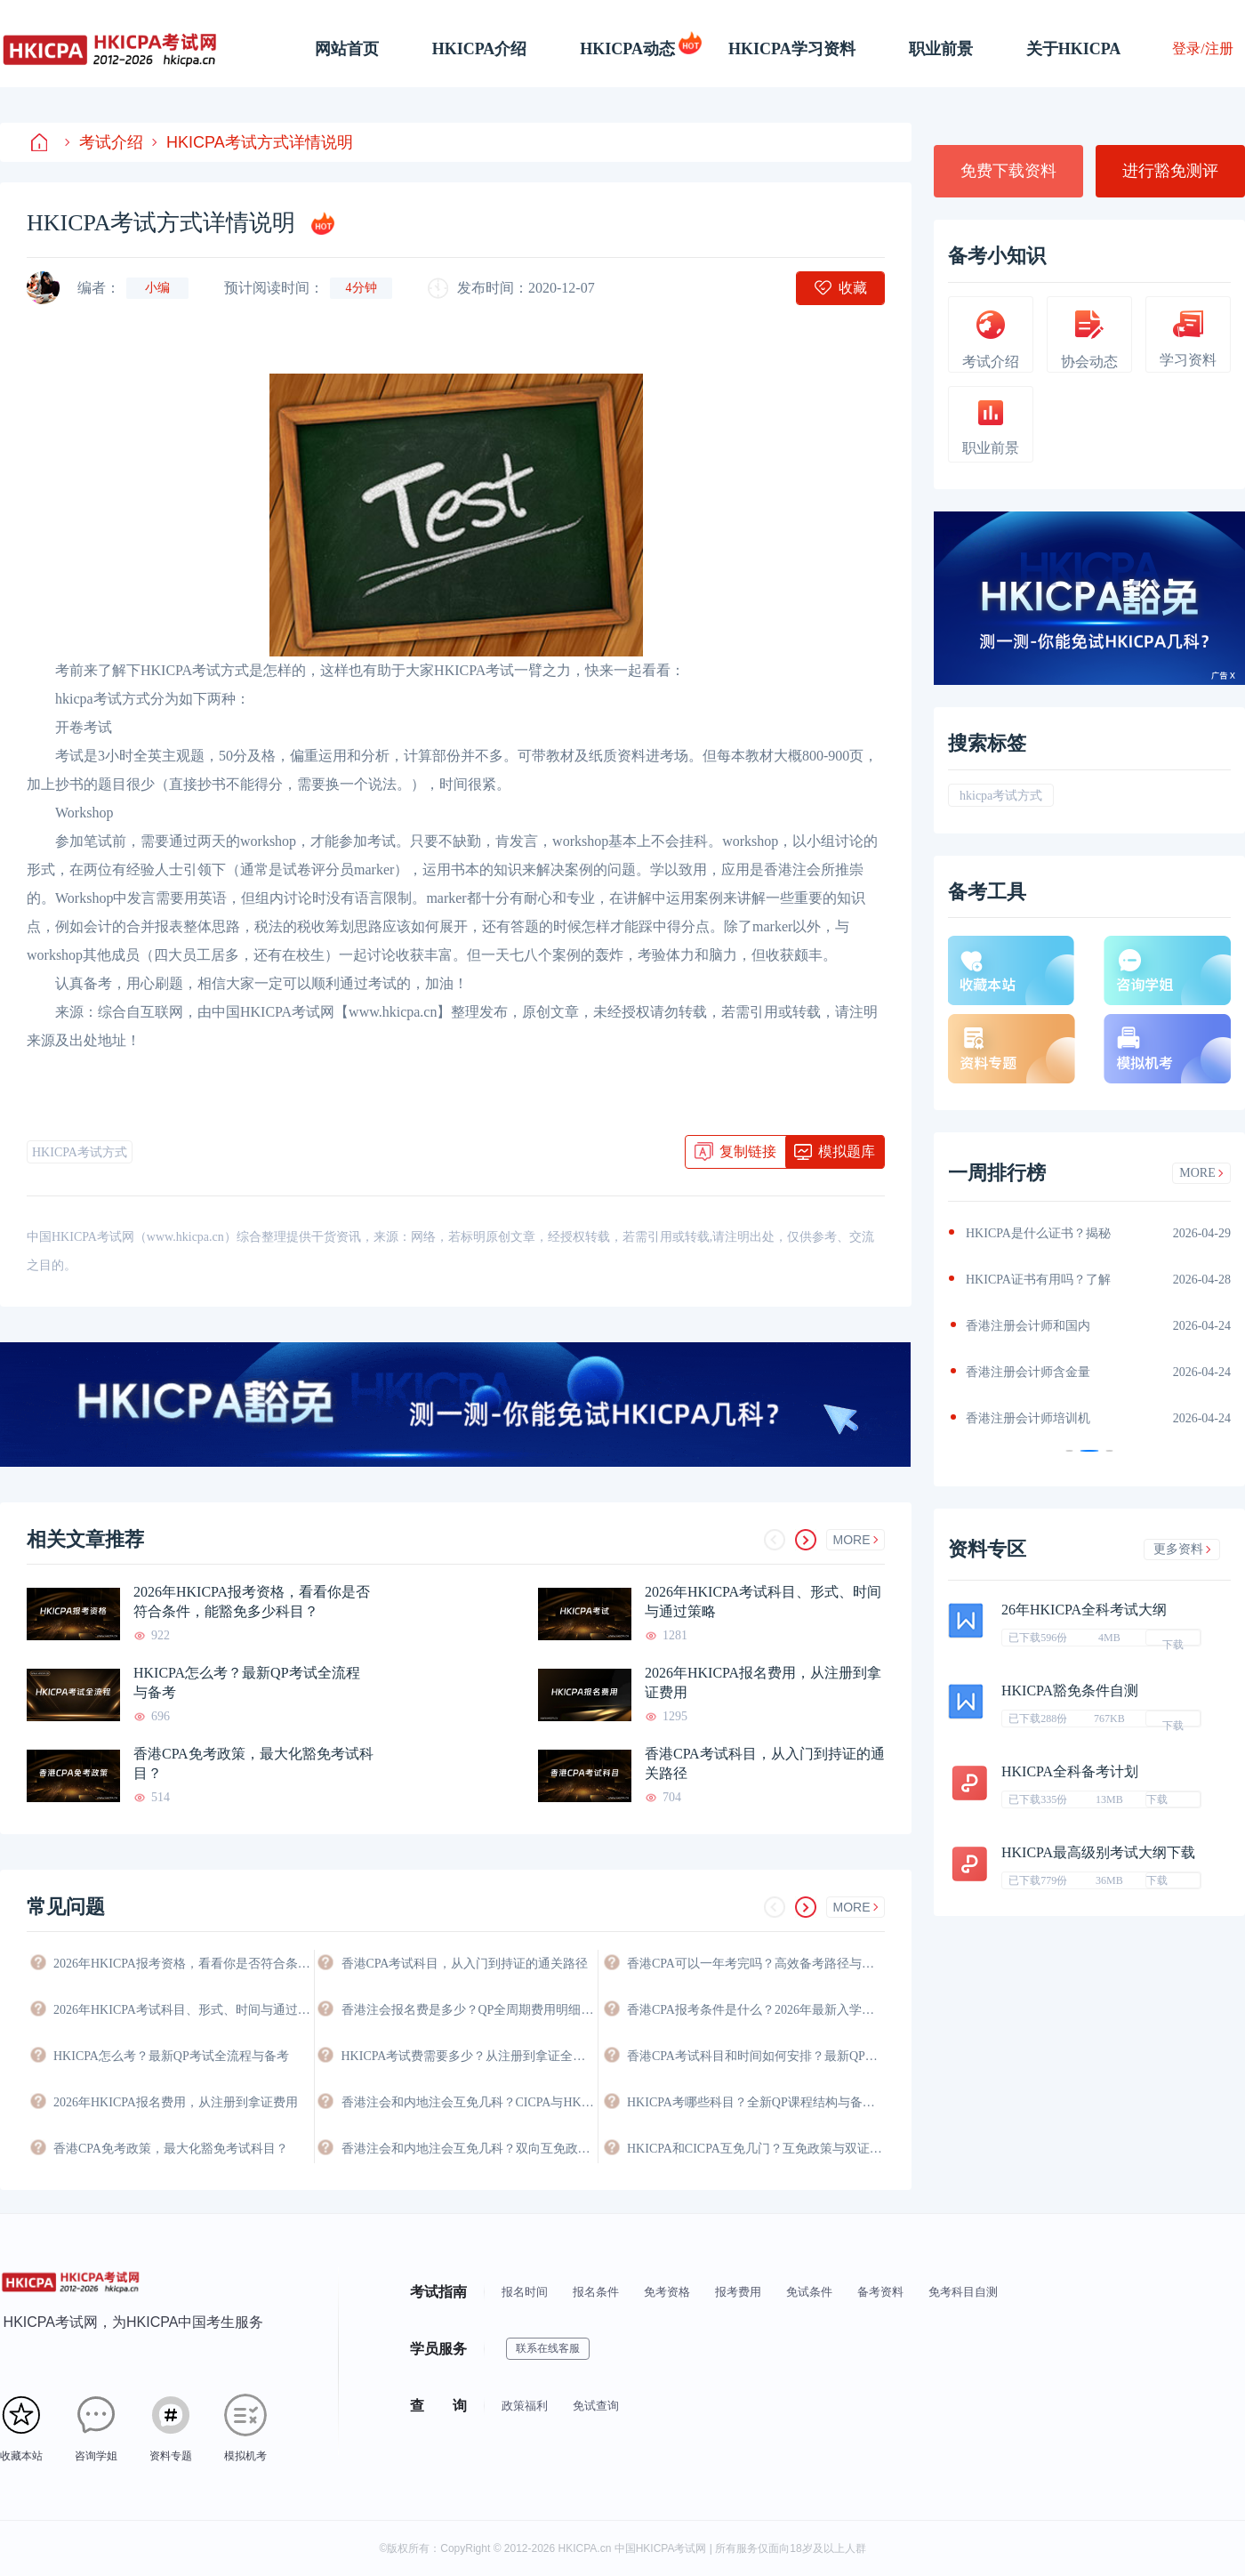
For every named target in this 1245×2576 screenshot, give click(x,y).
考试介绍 (104, 142)
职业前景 (941, 49)
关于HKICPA (1073, 49)
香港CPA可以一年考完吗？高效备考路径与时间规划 (756, 1963)
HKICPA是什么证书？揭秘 (1038, 1233)
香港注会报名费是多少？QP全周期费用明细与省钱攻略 (469, 2010)
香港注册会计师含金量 (1028, 1372)
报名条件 (596, 2291)
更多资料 (1182, 1549)
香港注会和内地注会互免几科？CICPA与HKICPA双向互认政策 (469, 2102)
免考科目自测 (963, 2291)
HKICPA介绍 (479, 49)
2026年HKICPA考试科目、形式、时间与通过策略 (763, 1601)
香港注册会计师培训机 (1028, 1418)
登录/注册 (1202, 48)
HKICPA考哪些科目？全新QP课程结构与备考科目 (756, 2102)
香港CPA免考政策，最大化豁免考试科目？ (253, 1763)
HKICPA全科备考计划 (1069, 1771)
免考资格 (667, 2291)
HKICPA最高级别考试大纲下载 (1098, 1852)
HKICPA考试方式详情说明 (252, 142)
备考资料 (880, 2291)
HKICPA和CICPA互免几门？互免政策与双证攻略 (756, 2148)
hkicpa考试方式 (1001, 795)
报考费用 (738, 2291)
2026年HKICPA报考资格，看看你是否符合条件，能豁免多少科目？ (251, 1601)
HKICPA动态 (627, 49)
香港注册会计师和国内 (1028, 1325)
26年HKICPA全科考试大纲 (1084, 1609)
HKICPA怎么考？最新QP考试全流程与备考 (246, 1682)
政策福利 (525, 2405)
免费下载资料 (1008, 171)
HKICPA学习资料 (791, 49)
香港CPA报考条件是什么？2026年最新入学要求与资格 (756, 2010)
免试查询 (596, 2405)
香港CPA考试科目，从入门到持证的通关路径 (765, 1763)
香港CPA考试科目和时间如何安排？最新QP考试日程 (756, 2056)
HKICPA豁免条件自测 (1069, 1690)
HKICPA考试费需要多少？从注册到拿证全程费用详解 (469, 2056)
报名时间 (525, 2291)
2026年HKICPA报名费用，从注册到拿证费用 (763, 1682)
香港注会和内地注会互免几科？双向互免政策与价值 (469, 2148)
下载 (1173, 1642)
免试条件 (809, 2291)
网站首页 (347, 49)
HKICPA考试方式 (79, 1152)
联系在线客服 (548, 2348)
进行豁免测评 (1170, 171)
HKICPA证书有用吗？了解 (1038, 1279)
